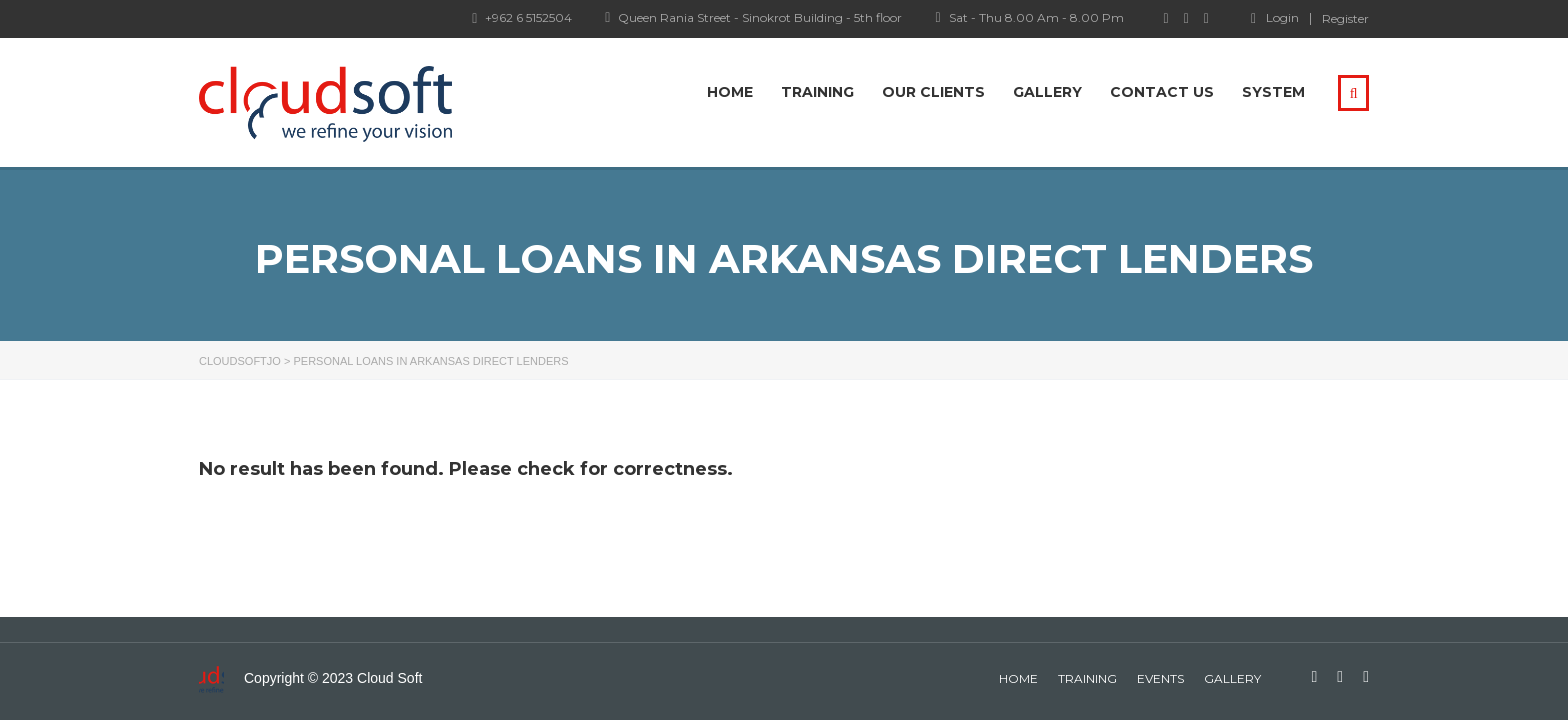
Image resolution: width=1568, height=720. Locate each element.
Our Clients (933, 92)
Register (1345, 19)
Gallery (1047, 92)
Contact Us (1162, 92)
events (1160, 678)
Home (730, 92)
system (1273, 92)
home (1018, 678)
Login (1275, 18)
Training (817, 92)
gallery (1232, 678)
